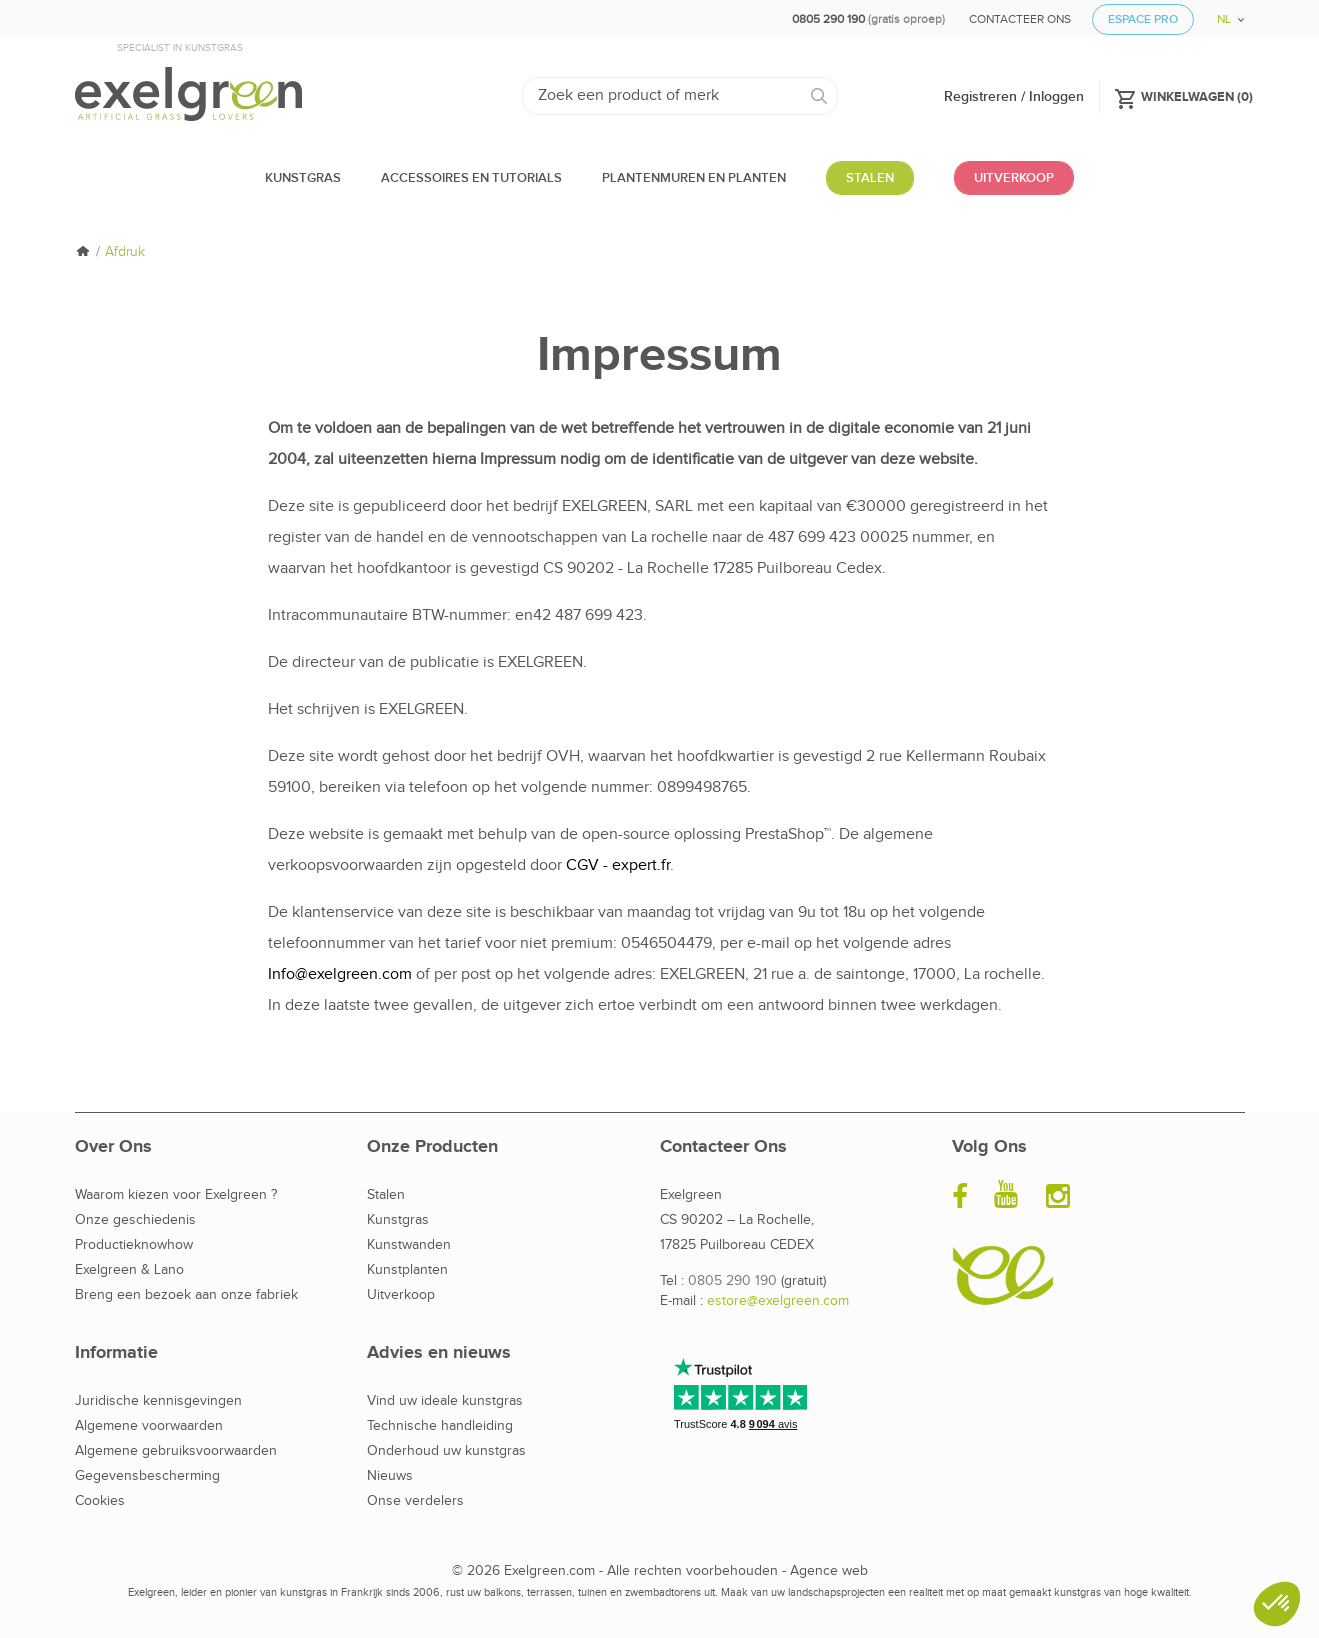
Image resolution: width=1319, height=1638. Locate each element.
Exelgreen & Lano (129, 1270)
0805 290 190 (732, 1281)
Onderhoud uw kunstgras (446, 1451)
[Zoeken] (680, 96)
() (1183, 96)
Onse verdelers (415, 1501)
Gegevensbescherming (147, 1476)
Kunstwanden (409, 1245)
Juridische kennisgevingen (158, 1401)
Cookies (100, 1501)
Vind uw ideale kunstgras (445, 1401)
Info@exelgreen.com (340, 974)
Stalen (386, 1195)
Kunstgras (398, 1220)
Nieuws (390, 1476)
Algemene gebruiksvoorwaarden (176, 1451)
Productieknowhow (134, 1245)
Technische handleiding (440, 1426)
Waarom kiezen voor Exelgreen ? (176, 1195)
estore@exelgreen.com (778, 1301)
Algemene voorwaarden (149, 1426)
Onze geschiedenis (135, 1220)
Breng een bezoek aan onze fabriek (186, 1295)
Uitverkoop (401, 1295)
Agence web (829, 1571)
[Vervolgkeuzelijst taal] (1223, 12)
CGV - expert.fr (618, 865)
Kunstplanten (407, 1270)
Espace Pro (1143, 19)
